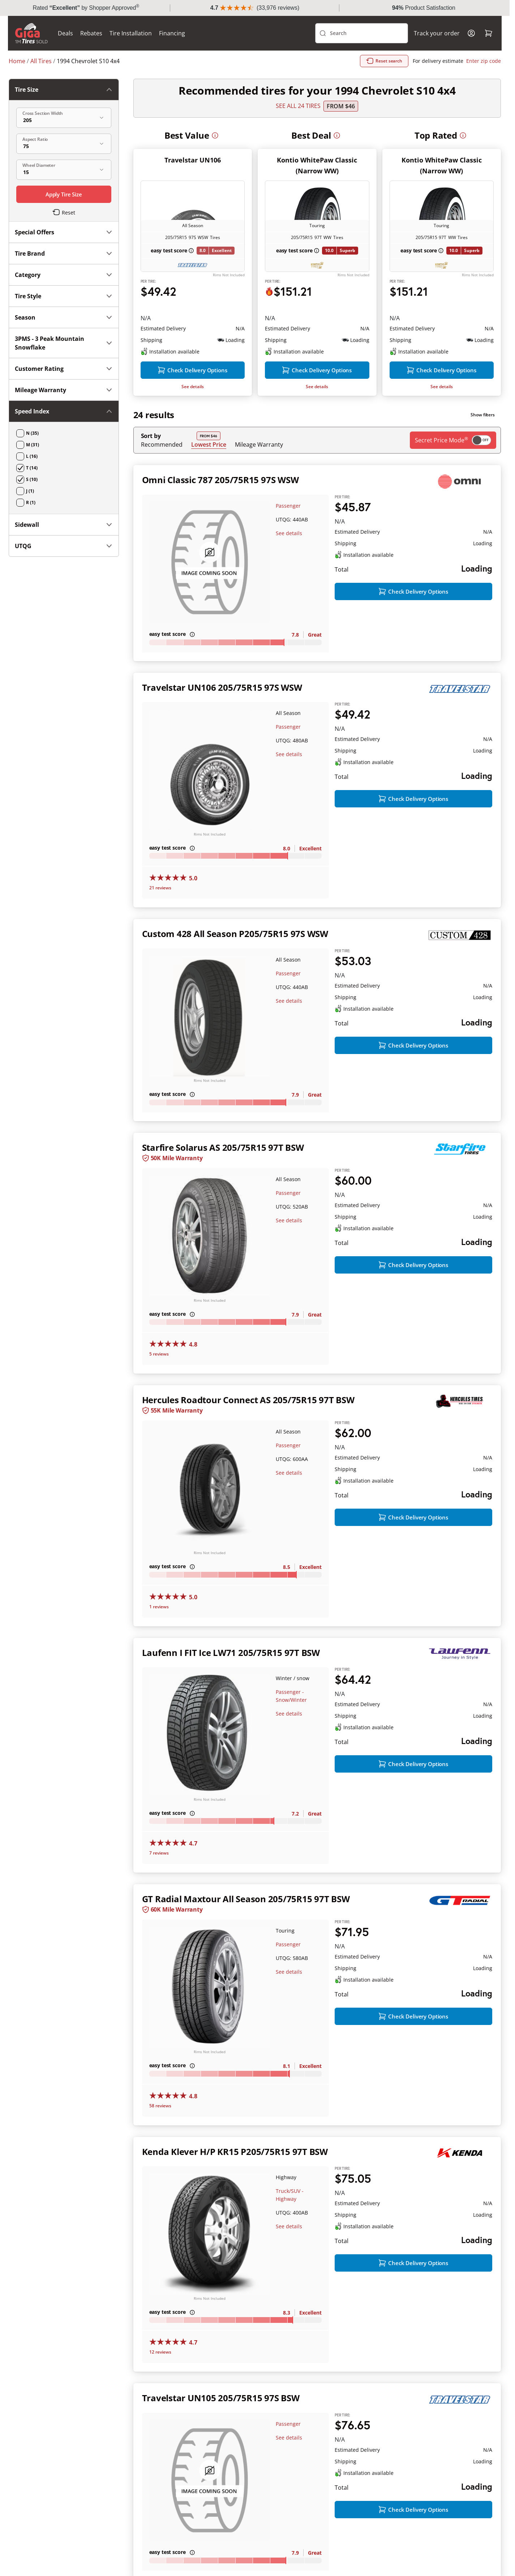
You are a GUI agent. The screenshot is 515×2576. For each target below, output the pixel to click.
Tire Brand (64, 148)
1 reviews (159, 1637)
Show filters (483, 445)
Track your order (436, 49)
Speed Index (64, 306)
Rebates (92, 49)
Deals (66, 49)
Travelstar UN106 (192, 176)
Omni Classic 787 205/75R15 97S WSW (220, 510)
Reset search (384, 77)
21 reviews (160, 918)
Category (64, 169)
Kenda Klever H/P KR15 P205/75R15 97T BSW (235, 2182)
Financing (173, 49)
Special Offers (64, 127)
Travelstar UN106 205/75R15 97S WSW (222, 718)
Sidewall (64, 327)
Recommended (162, 475)
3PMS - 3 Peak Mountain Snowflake (64, 237)
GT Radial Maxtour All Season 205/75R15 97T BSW (246, 1930)
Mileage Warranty (259, 475)
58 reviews (160, 2136)
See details (192, 417)
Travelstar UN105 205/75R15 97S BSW (221, 2429)
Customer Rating (64, 263)
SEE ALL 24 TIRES (298, 122)
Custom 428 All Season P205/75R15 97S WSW (235, 964)
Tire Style (64, 191)
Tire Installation (131, 49)
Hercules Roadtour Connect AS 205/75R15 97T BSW (248, 1430)
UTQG (64, 348)
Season (64, 212)
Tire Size (64, 105)
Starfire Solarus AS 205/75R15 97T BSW (223, 1178)
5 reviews (159, 1385)
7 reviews (159, 1884)
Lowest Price (208, 474)
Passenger (288, 536)
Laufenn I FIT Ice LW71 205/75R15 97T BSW (231, 1683)
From (341, 122)
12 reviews (160, 2383)
